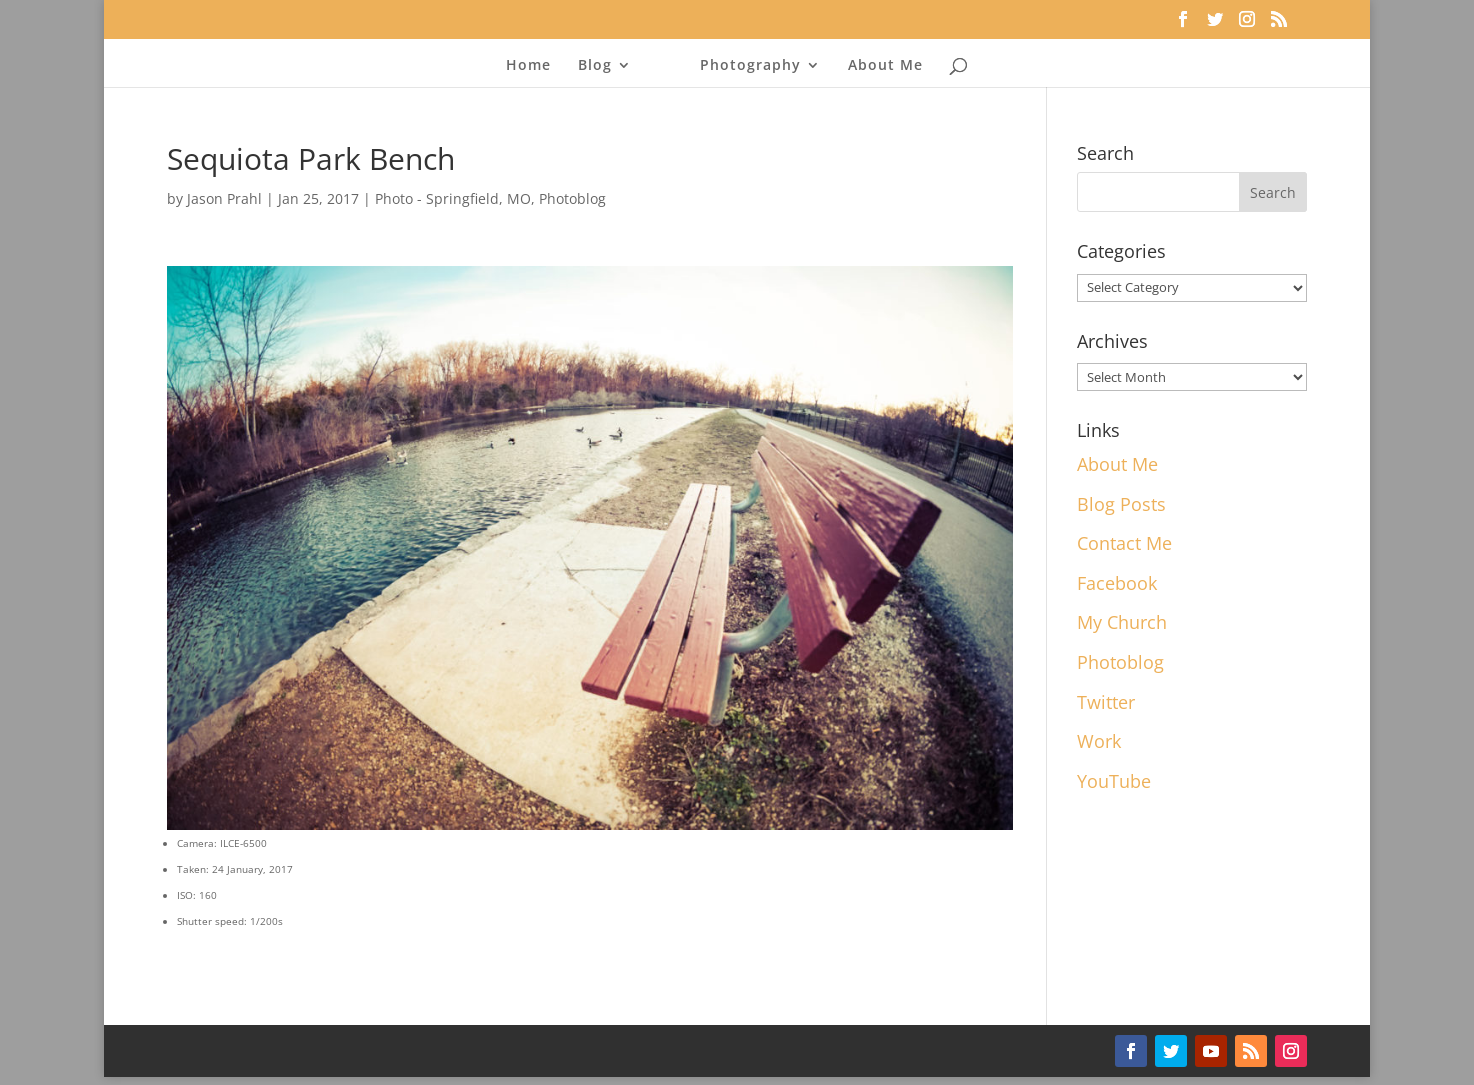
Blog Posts (1121, 504)
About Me (885, 66)
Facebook (1117, 583)
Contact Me (1124, 543)
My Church (1122, 622)
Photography (750, 66)
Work (1099, 741)
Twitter (1106, 702)
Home (528, 66)
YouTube (1114, 781)
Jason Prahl (224, 198)
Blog (595, 66)
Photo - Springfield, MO (453, 198)
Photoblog (572, 198)
